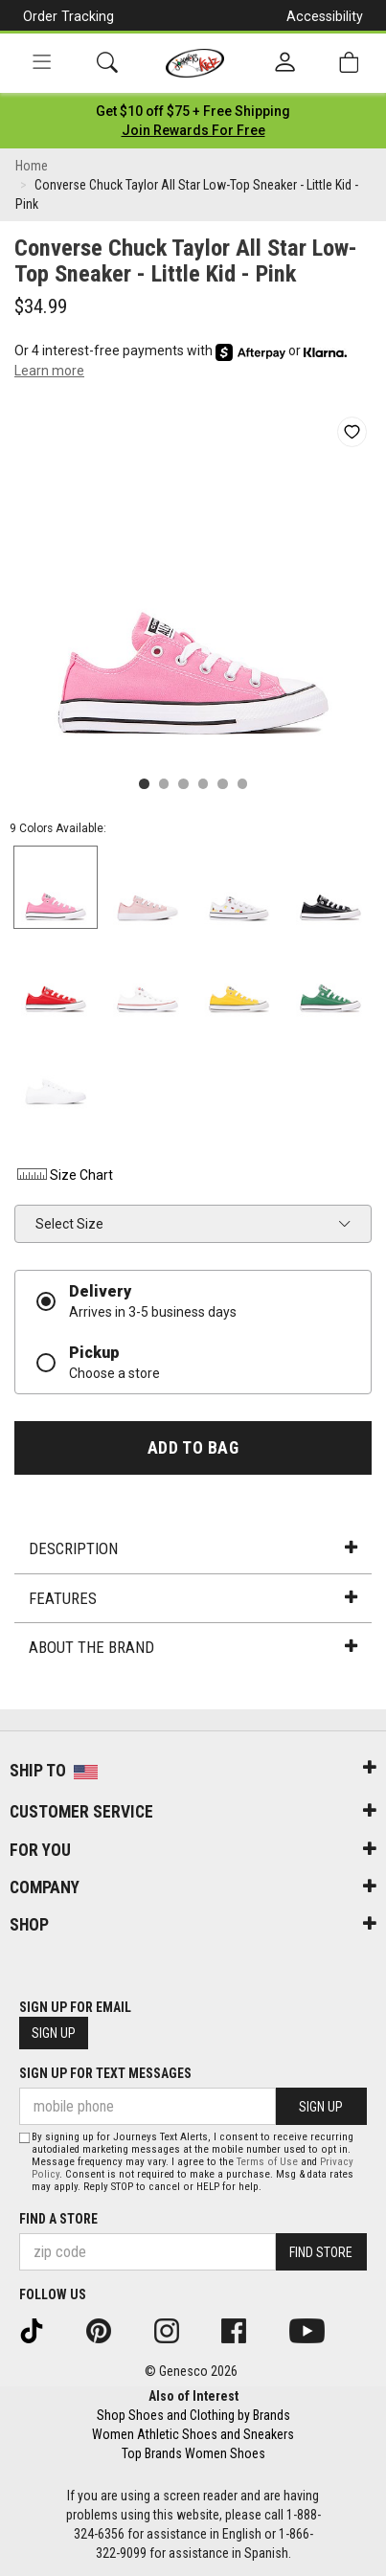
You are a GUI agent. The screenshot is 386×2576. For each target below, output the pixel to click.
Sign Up (54, 2033)
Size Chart (63, 1175)
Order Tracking (68, 16)
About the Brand (192, 1647)
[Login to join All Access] (193, 111)
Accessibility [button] (324, 16)
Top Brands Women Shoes (193, 2453)
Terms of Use (267, 2162)
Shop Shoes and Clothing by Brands (193, 2415)
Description (192, 1548)
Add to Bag (193, 1447)
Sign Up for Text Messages (105, 2073)
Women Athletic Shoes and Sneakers (193, 2434)
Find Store (320, 2252)
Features (192, 1598)
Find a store (58, 2218)
